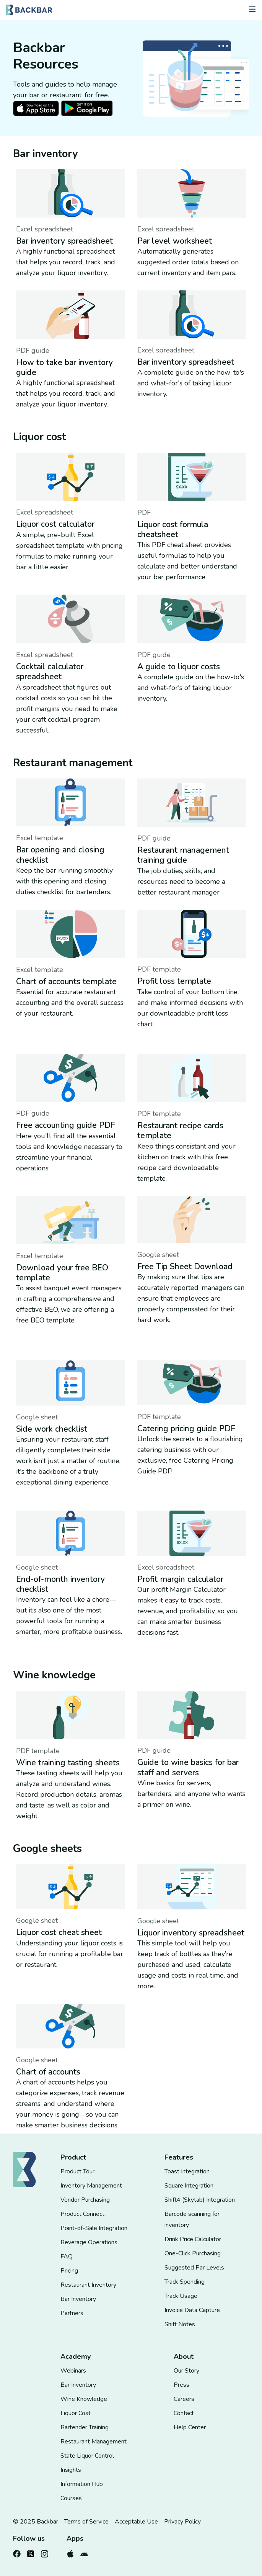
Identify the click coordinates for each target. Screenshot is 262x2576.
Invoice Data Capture (192, 2310)
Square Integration (188, 2185)
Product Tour (77, 2171)
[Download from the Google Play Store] (84, 2552)
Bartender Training (84, 2427)
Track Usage (180, 2296)
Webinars (73, 2370)
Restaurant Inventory (88, 2285)
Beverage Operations (88, 2242)
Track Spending (184, 2282)
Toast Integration (187, 2171)
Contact (184, 2413)
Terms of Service (86, 2521)
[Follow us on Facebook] (17, 2552)
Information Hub (81, 2484)
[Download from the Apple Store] (70, 2552)
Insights (70, 2470)
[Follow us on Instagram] (44, 2552)
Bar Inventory (78, 2299)
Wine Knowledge (83, 2399)
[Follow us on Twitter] (30, 2552)
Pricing (69, 2270)
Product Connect (82, 2214)
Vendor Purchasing (85, 2200)
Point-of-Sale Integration (93, 2228)
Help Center (190, 2427)
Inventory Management (91, 2185)
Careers (184, 2399)
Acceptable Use (136, 2521)
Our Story (186, 2370)
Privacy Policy (182, 2521)
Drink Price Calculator (192, 2239)
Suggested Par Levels (194, 2267)
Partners (71, 2313)
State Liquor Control (87, 2455)
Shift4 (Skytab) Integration (199, 2200)
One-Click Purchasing (192, 2253)
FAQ (66, 2256)
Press (181, 2385)
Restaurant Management (93, 2441)
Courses (71, 2498)
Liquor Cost (75, 2413)
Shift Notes (179, 2324)
